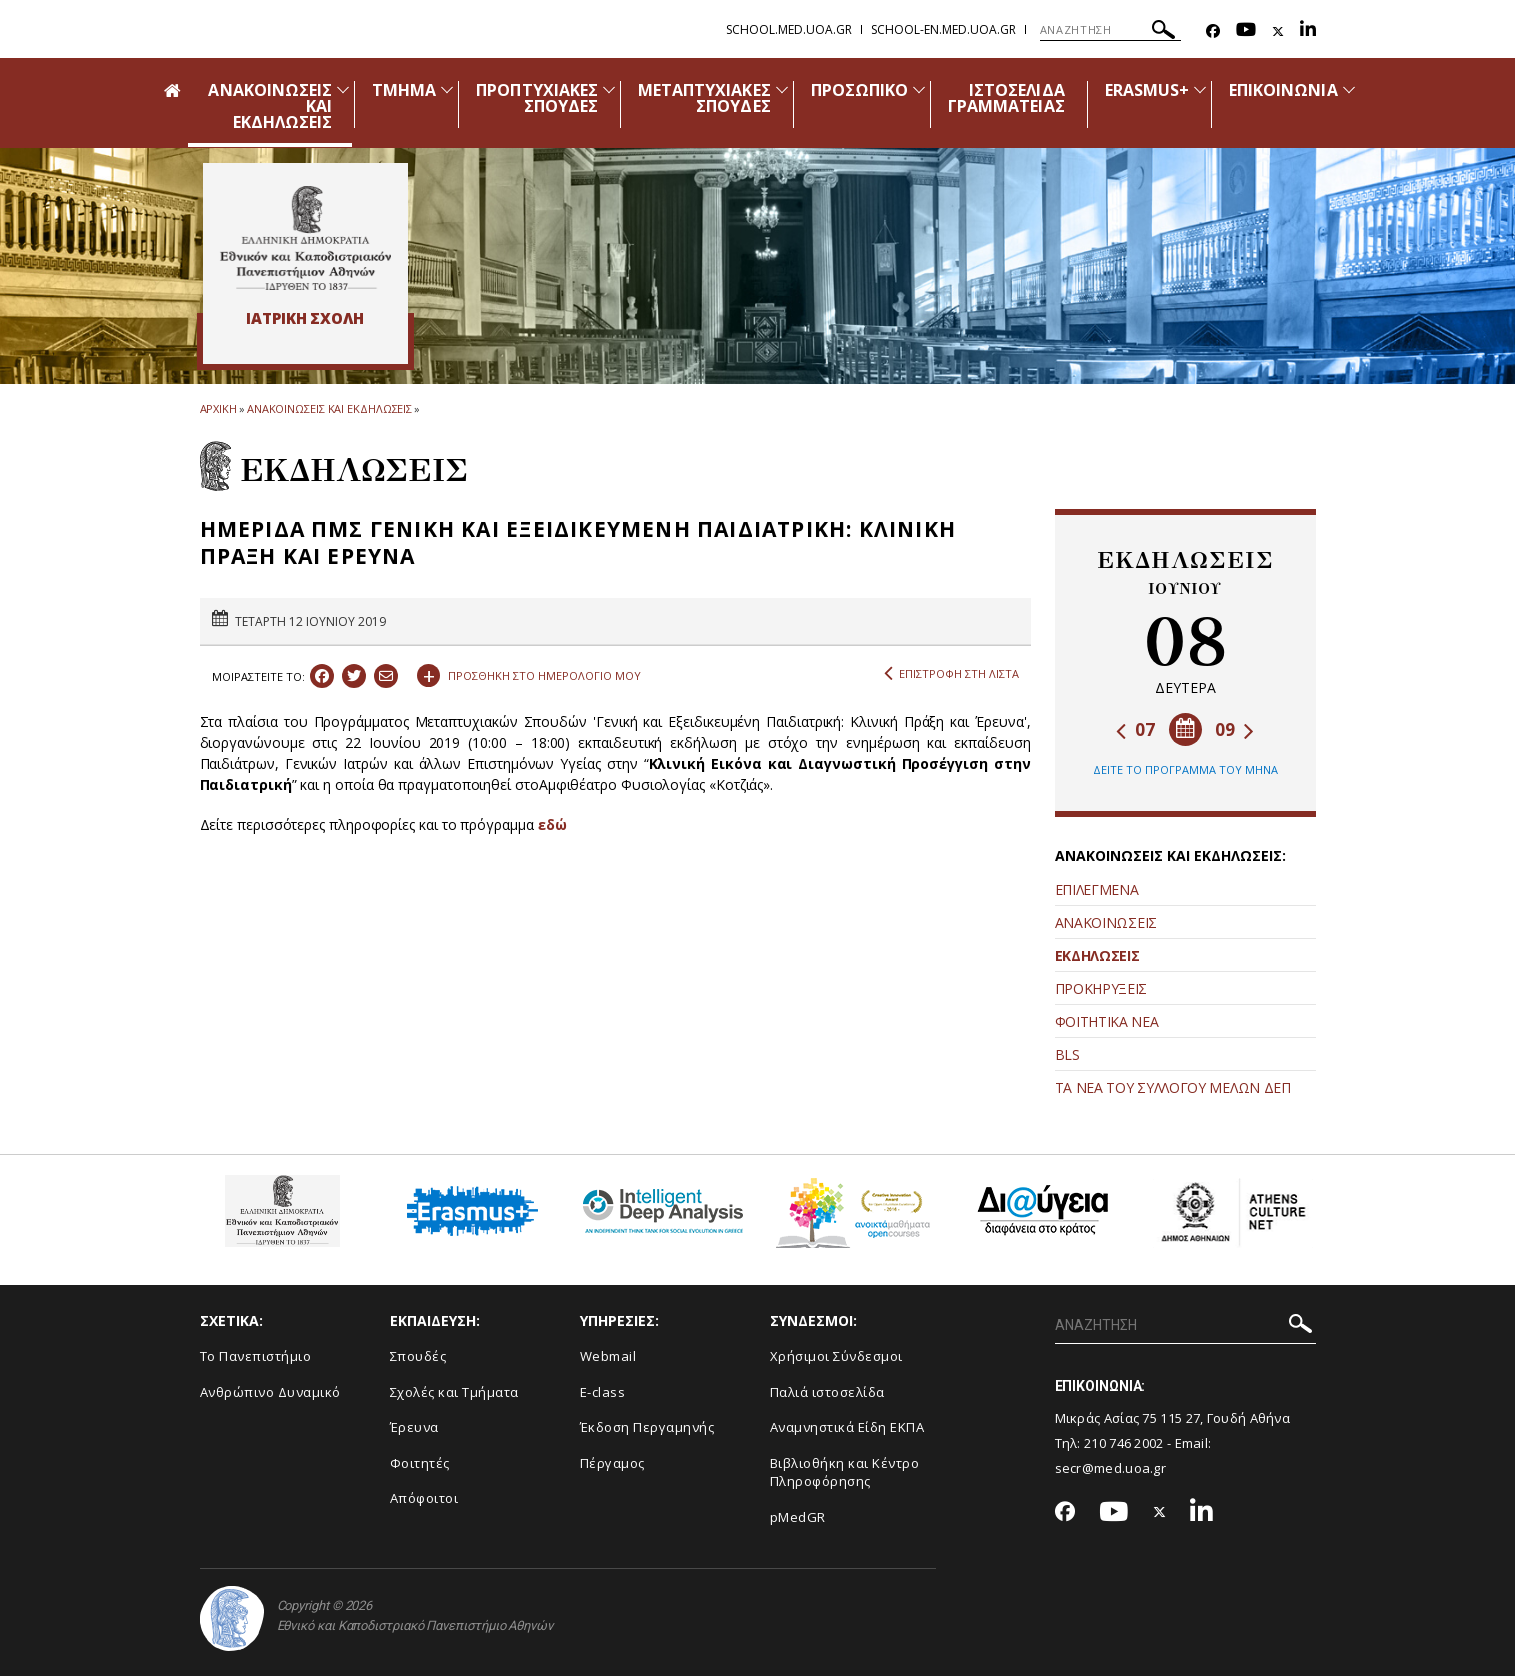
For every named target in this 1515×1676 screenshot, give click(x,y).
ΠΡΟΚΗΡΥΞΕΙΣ (1101, 988)
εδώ (552, 824)
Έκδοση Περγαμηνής (647, 1427)
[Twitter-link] (1278, 31)
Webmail (608, 1356)
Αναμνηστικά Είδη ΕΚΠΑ (847, 1427)
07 (1135, 729)
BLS (1067, 1054)
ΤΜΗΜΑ (404, 90)
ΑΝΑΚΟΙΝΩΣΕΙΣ (1106, 922)
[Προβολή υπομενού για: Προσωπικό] (919, 89)
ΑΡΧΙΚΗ (218, 408)
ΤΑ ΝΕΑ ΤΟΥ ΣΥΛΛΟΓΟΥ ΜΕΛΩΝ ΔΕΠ (1173, 1087)
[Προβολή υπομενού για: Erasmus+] (1200, 89)
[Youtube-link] (1246, 31)
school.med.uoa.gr (789, 29)
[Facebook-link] (1213, 31)
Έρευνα (414, 1427)
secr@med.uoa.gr (1111, 1468)
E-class (603, 1392)
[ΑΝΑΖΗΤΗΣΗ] (1110, 30)
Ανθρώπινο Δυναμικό (270, 1392)
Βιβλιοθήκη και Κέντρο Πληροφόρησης (845, 1472)
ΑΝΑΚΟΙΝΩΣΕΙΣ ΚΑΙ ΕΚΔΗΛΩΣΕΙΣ (329, 408)
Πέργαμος (612, 1463)
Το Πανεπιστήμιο (256, 1356)
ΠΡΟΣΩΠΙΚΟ (859, 90)
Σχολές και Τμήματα (454, 1392)
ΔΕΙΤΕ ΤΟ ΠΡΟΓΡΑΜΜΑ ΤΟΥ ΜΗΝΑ (1185, 769)
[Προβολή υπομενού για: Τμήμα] (447, 89)
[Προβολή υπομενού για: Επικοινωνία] (1349, 89)
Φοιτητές (420, 1463)
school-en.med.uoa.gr (943, 29)
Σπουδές (418, 1356)
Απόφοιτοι (424, 1498)
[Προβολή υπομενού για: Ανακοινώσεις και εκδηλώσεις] (343, 89)
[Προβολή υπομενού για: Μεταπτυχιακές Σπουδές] (782, 89)
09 (1234, 729)
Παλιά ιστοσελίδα (827, 1392)
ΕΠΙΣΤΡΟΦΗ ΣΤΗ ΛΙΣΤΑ (951, 674)
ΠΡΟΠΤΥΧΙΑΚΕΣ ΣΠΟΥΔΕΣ (537, 98)
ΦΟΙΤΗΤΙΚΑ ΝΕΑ (1107, 1021)
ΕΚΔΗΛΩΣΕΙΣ (1097, 955)
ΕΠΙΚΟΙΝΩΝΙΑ (1283, 90)
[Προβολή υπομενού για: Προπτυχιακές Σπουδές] (609, 89)
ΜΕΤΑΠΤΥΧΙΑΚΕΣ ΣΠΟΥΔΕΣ (704, 98)
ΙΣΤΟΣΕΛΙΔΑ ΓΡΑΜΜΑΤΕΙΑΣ (1006, 98)
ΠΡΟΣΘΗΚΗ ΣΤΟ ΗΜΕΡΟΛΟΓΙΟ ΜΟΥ (529, 673)
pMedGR (798, 1517)
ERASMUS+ (1147, 90)
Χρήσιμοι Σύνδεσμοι (836, 1356)
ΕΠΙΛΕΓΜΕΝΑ (1097, 889)
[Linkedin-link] (1308, 31)
